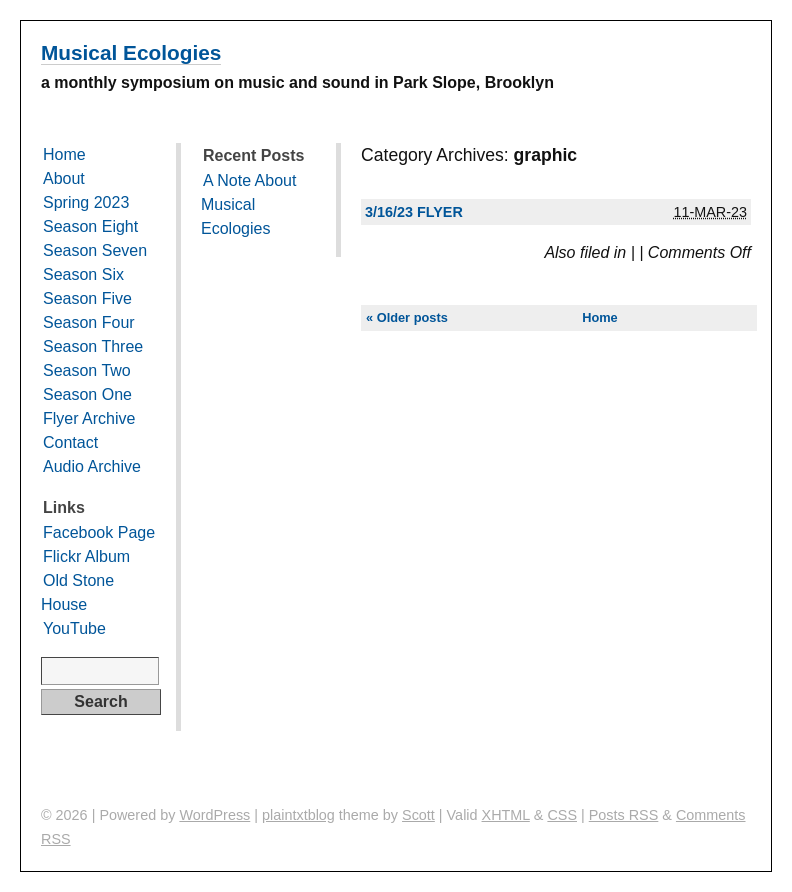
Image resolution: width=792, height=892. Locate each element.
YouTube (74, 628)
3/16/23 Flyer (414, 212)
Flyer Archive (89, 418)
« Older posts (407, 317)
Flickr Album (86, 556)
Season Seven (95, 250)
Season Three (93, 346)
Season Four (89, 322)
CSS (562, 815)
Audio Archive (92, 466)
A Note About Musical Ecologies (248, 204)
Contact (70, 442)
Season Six (83, 274)
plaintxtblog (298, 815)
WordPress (214, 815)
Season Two (87, 370)
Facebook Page (99, 532)
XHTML (506, 815)
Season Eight (90, 226)
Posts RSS (624, 815)
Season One (87, 394)
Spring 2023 (86, 202)
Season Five (87, 298)
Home (600, 317)
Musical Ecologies (131, 52)
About (64, 178)
